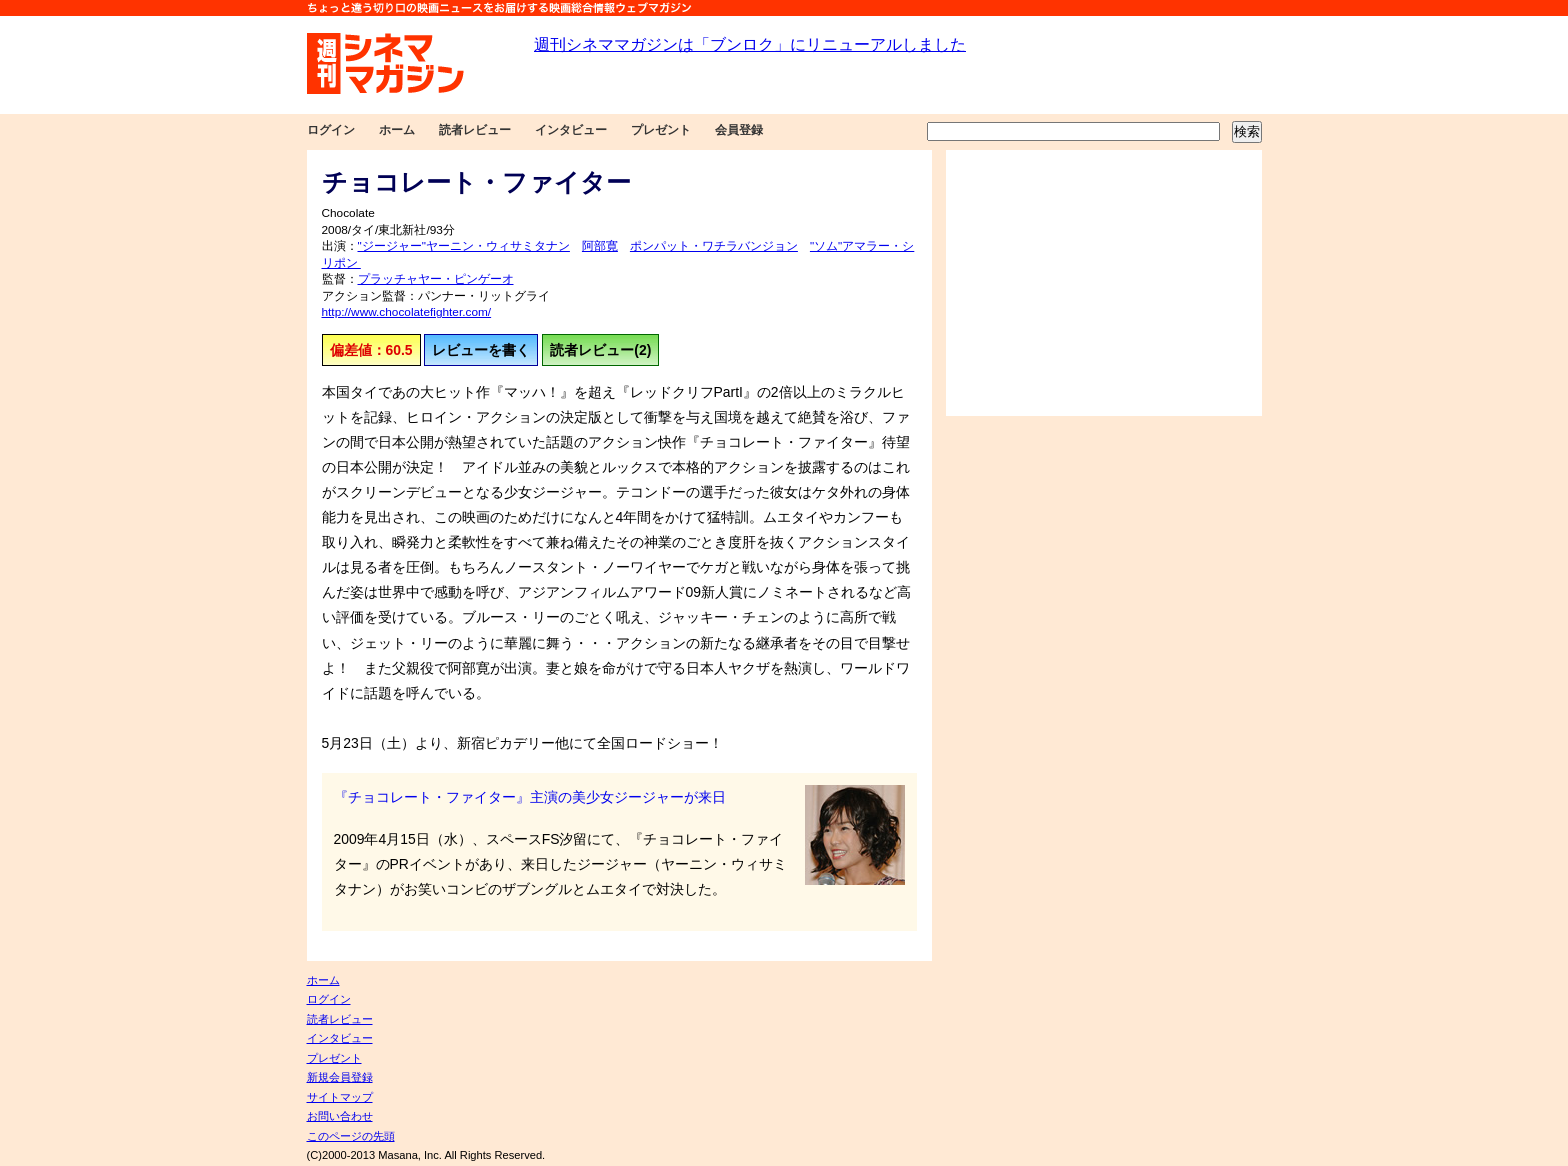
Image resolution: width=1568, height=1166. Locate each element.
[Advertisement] (1104, 283)
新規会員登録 (340, 1077)
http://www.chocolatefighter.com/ (407, 312)
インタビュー (571, 130)
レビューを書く (481, 350)
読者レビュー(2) (600, 350)
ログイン (331, 130)
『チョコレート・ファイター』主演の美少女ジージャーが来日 (530, 797)
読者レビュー (475, 130)
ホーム (397, 130)
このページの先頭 (351, 1136)
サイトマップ (340, 1097)
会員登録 (739, 130)
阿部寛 (600, 246)
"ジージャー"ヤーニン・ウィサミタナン (464, 246)
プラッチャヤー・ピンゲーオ (436, 279)
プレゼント (661, 130)
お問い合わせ (340, 1116)
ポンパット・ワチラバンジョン (714, 246)
